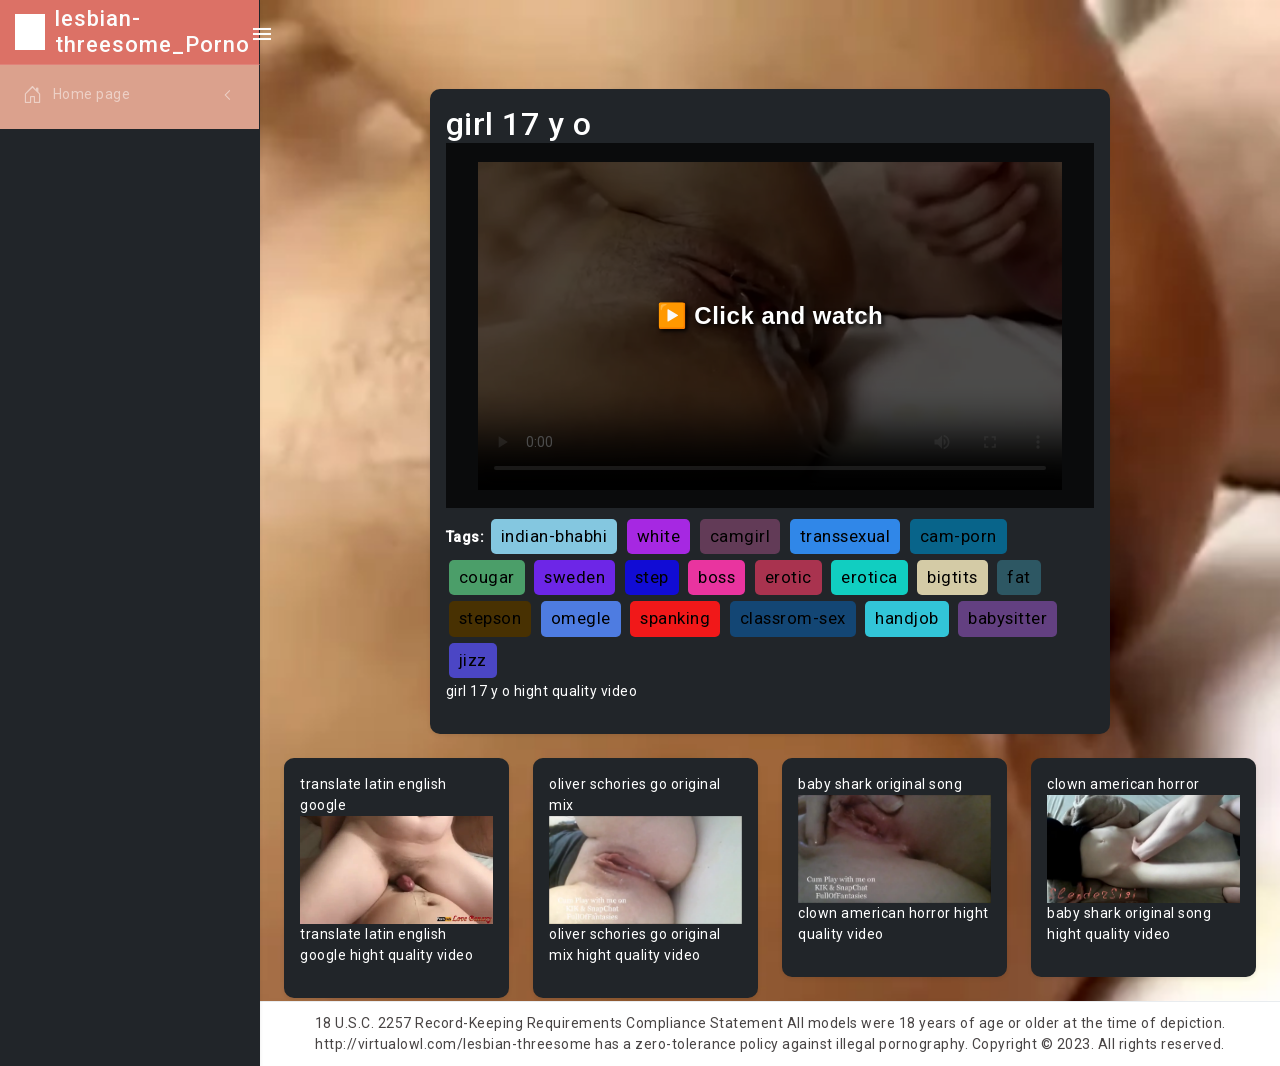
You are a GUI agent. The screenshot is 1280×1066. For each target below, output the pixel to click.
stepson (490, 618)
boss (716, 577)
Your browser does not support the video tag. (396, 870)
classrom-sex (793, 618)
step (652, 577)
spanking (675, 618)
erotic (788, 577)
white (659, 536)
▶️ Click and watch (770, 315)
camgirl (740, 536)
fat (1019, 577)
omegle (581, 618)
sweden (574, 577)
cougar (487, 577)
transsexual (845, 536)
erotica (869, 577)
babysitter (1007, 618)
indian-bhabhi (554, 536)
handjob (907, 618)
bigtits (952, 577)
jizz (473, 660)
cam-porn (958, 536)
